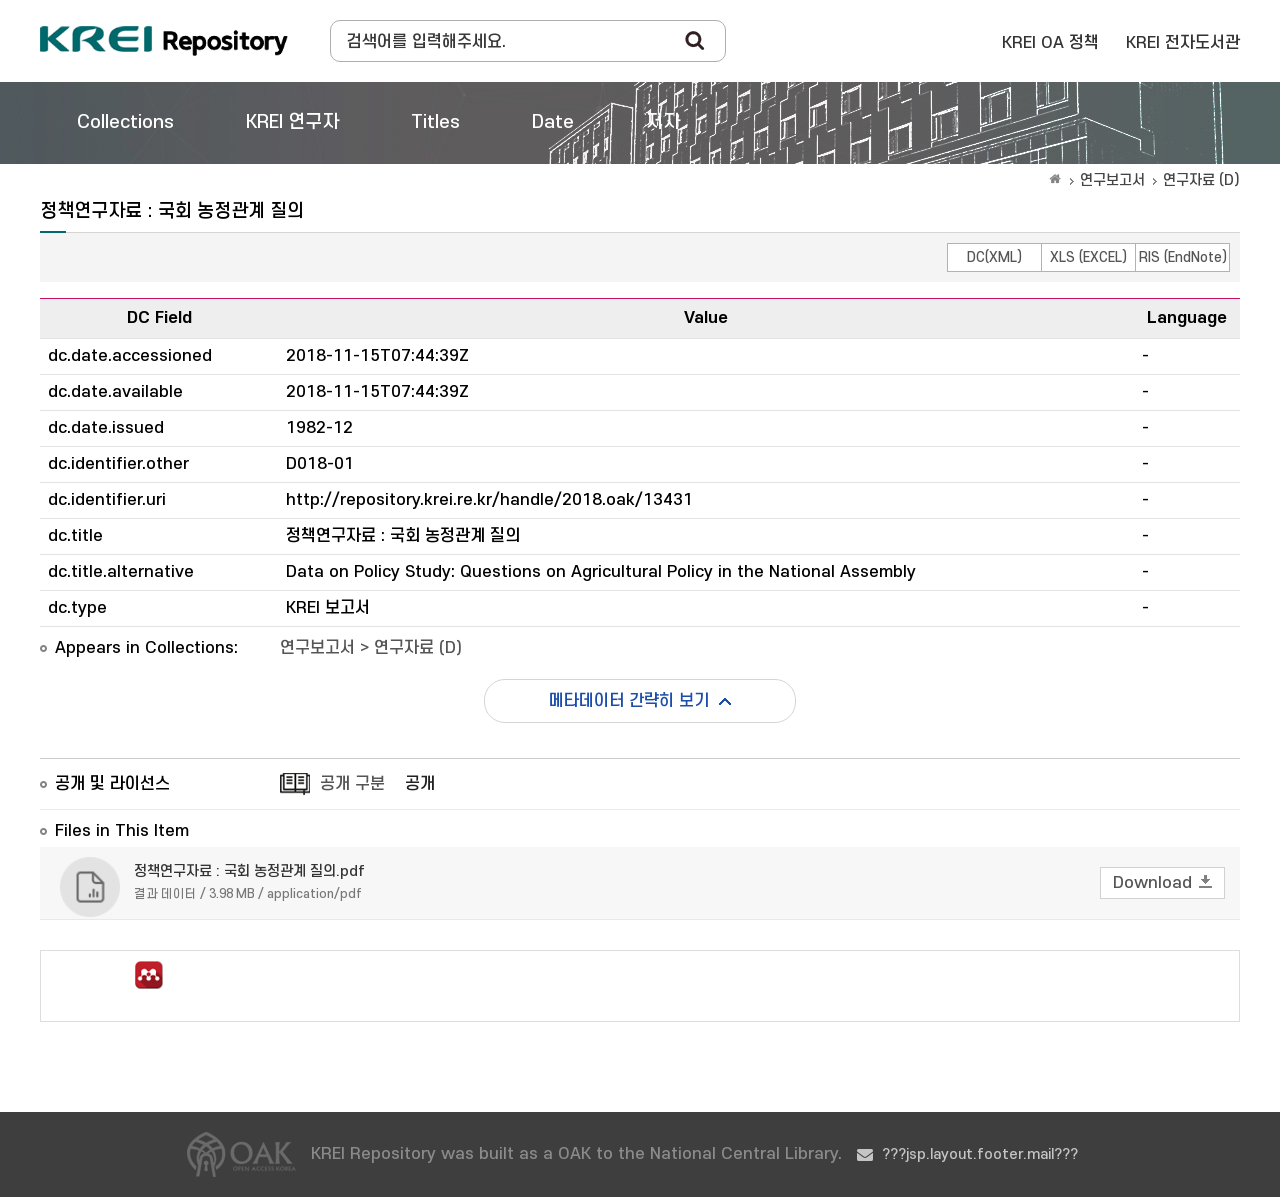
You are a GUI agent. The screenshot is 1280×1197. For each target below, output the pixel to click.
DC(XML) (994, 257)
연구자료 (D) (1201, 180)
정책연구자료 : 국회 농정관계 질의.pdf (249, 871)
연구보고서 (1112, 180)
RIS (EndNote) (1183, 257)
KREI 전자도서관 (1183, 43)
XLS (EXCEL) (1088, 257)
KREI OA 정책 (1050, 43)
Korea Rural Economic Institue (164, 41)
